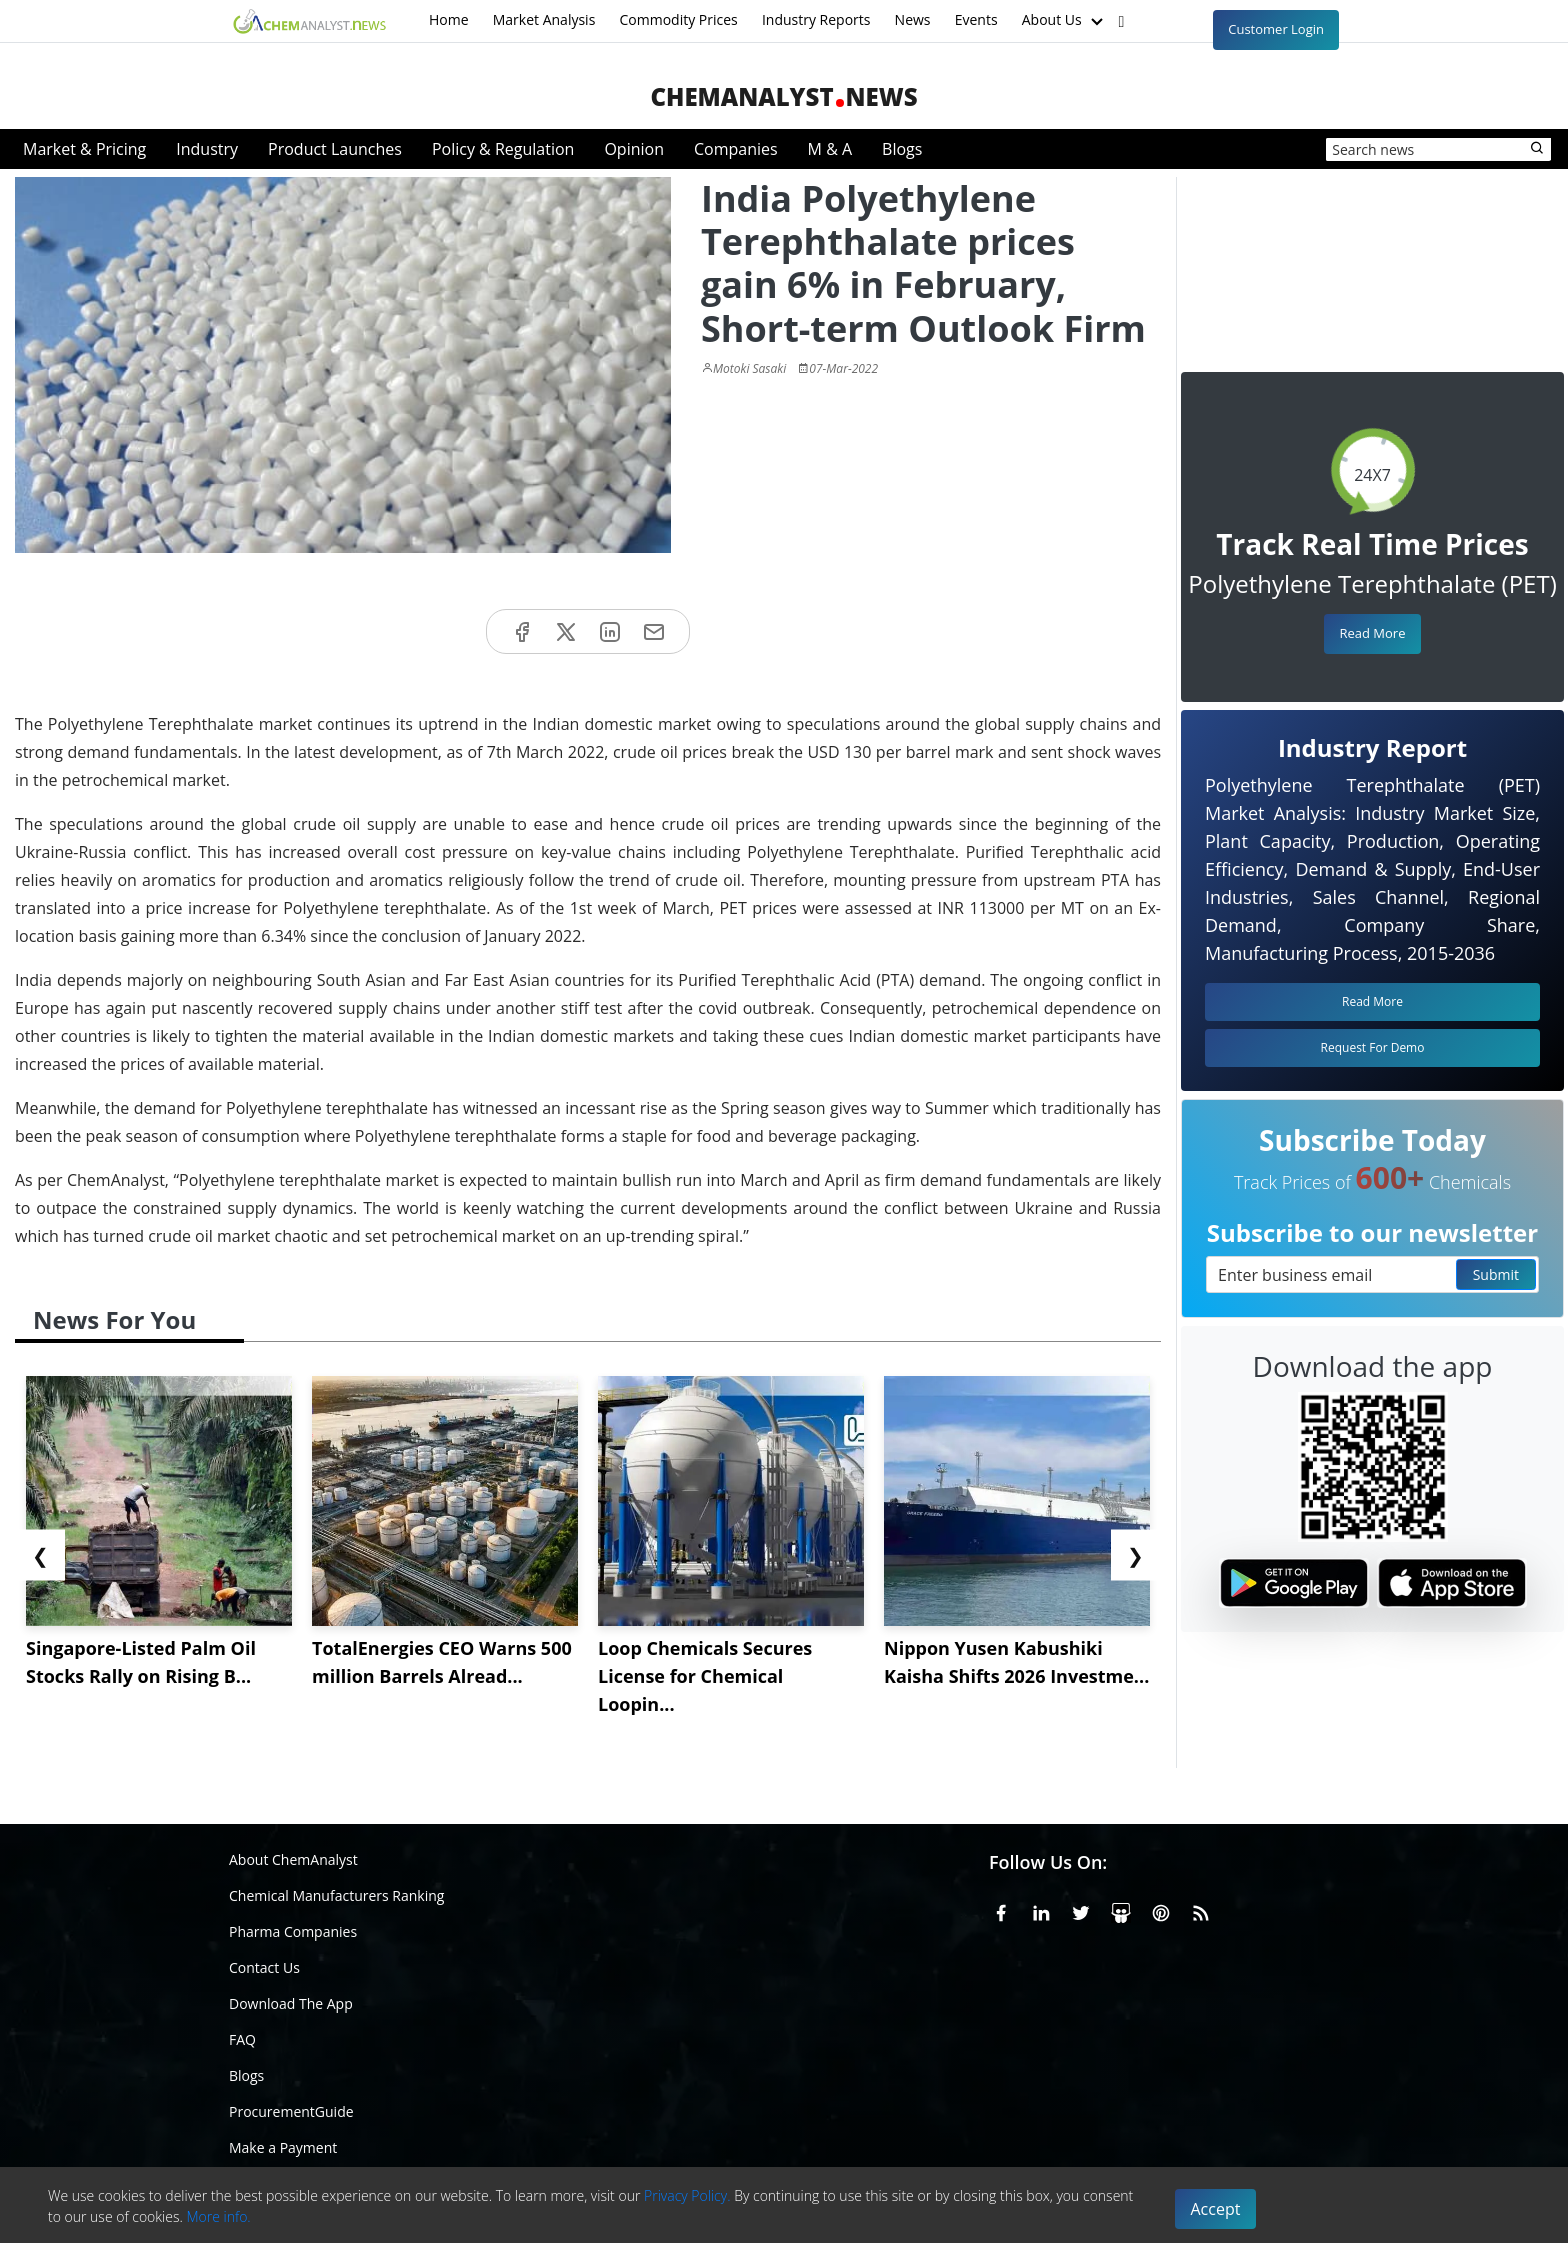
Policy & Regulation (503, 149)
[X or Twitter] (1081, 1910)
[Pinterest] (1161, 1910)
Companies (736, 149)
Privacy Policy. (687, 2195)
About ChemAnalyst (293, 1859)
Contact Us (264, 1967)
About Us (1065, 21)
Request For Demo (1373, 1047)
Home (449, 19)
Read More (1372, 633)
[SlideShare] (1121, 1910)
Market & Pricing (84, 149)
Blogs (902, 149)
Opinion (634, 149)
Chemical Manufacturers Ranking (336, 1895)
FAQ (242, 2039)
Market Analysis (544, 19)
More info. (218, 2216)
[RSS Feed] (1201, 1910)
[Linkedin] (1041, 1910)
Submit (1496, 1274)
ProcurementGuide (291, 2111)
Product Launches (335, 149)
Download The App (291, 2003)
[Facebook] (1001, 1910)
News (913, 19)
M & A (830, 149)
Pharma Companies (293, 1931)
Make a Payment (283, 2147)
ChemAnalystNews (783, 96)
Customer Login (1276, 29)
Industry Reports (816, 19)
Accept (1216, 2209)
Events (976, 19)
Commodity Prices (678, 19)
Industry (207, 149)
